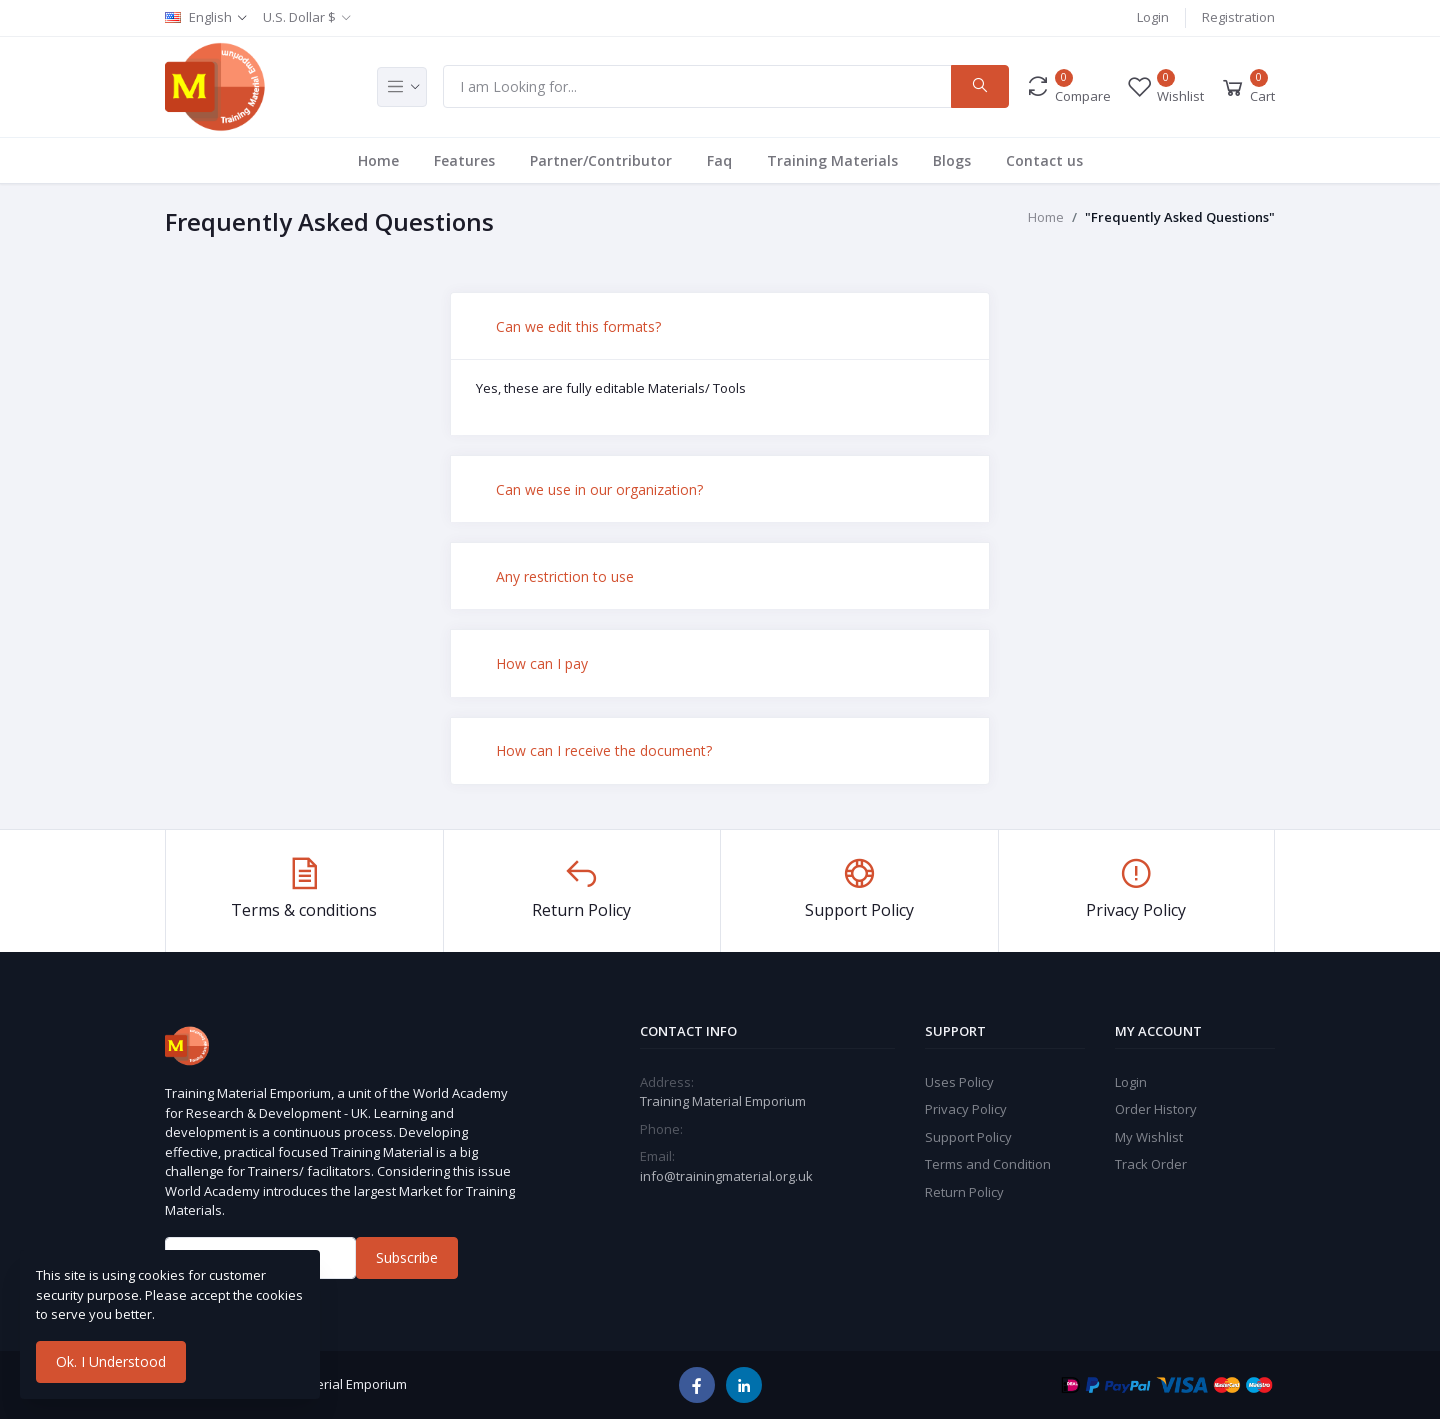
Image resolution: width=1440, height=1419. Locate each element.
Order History (1156, 1109)
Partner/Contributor (601, 160)
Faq (719, 160)
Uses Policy (959, 1082)
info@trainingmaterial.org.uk (726, 1176)
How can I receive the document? (604, 750)
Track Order (1151, 1164)
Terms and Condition (988, 1164)
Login (1153, 17)
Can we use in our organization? (599, 489)
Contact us (1044, 160)
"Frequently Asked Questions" (1180, 217)
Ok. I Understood (111, 1361)
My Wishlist (1149, 1137)
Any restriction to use (565, 576)
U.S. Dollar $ (299, 17)
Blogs (952, 160)
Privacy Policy (966, 1109)
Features (464, 160)
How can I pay (542, 663)
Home (378, 160)
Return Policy (964, 1192)
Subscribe (407, 1257)
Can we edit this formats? (578, 326)
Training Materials (832, 160)
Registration (1238, 17)
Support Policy (968, 1137)
